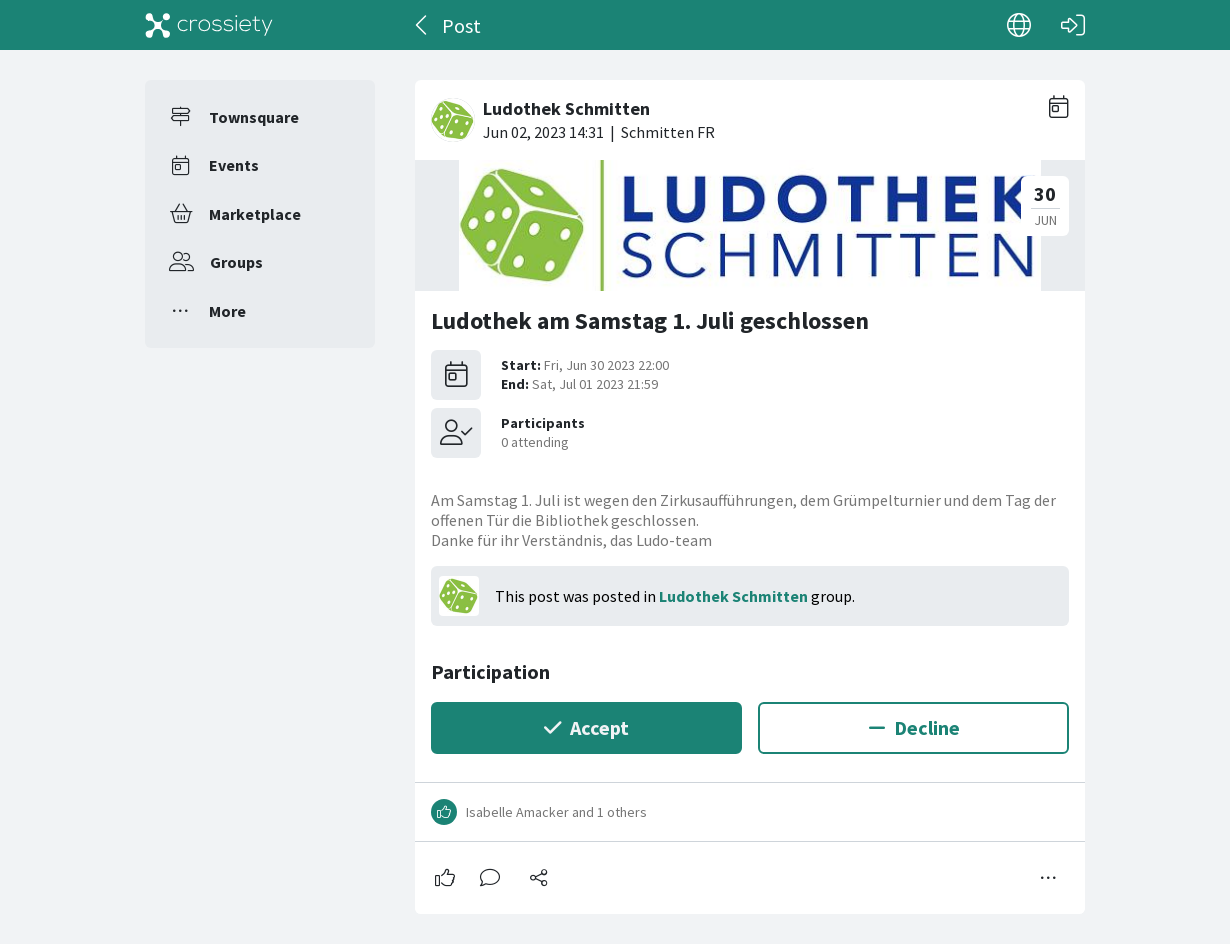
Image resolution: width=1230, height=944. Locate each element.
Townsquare (254, 117)
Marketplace (255, 214)
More (227, 311)
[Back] (422, 25)
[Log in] (1073, 25)
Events (234, 165)
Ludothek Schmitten (733, 596)
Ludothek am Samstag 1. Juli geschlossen (650, 320)
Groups (236, 262)
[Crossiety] (209, 25)
